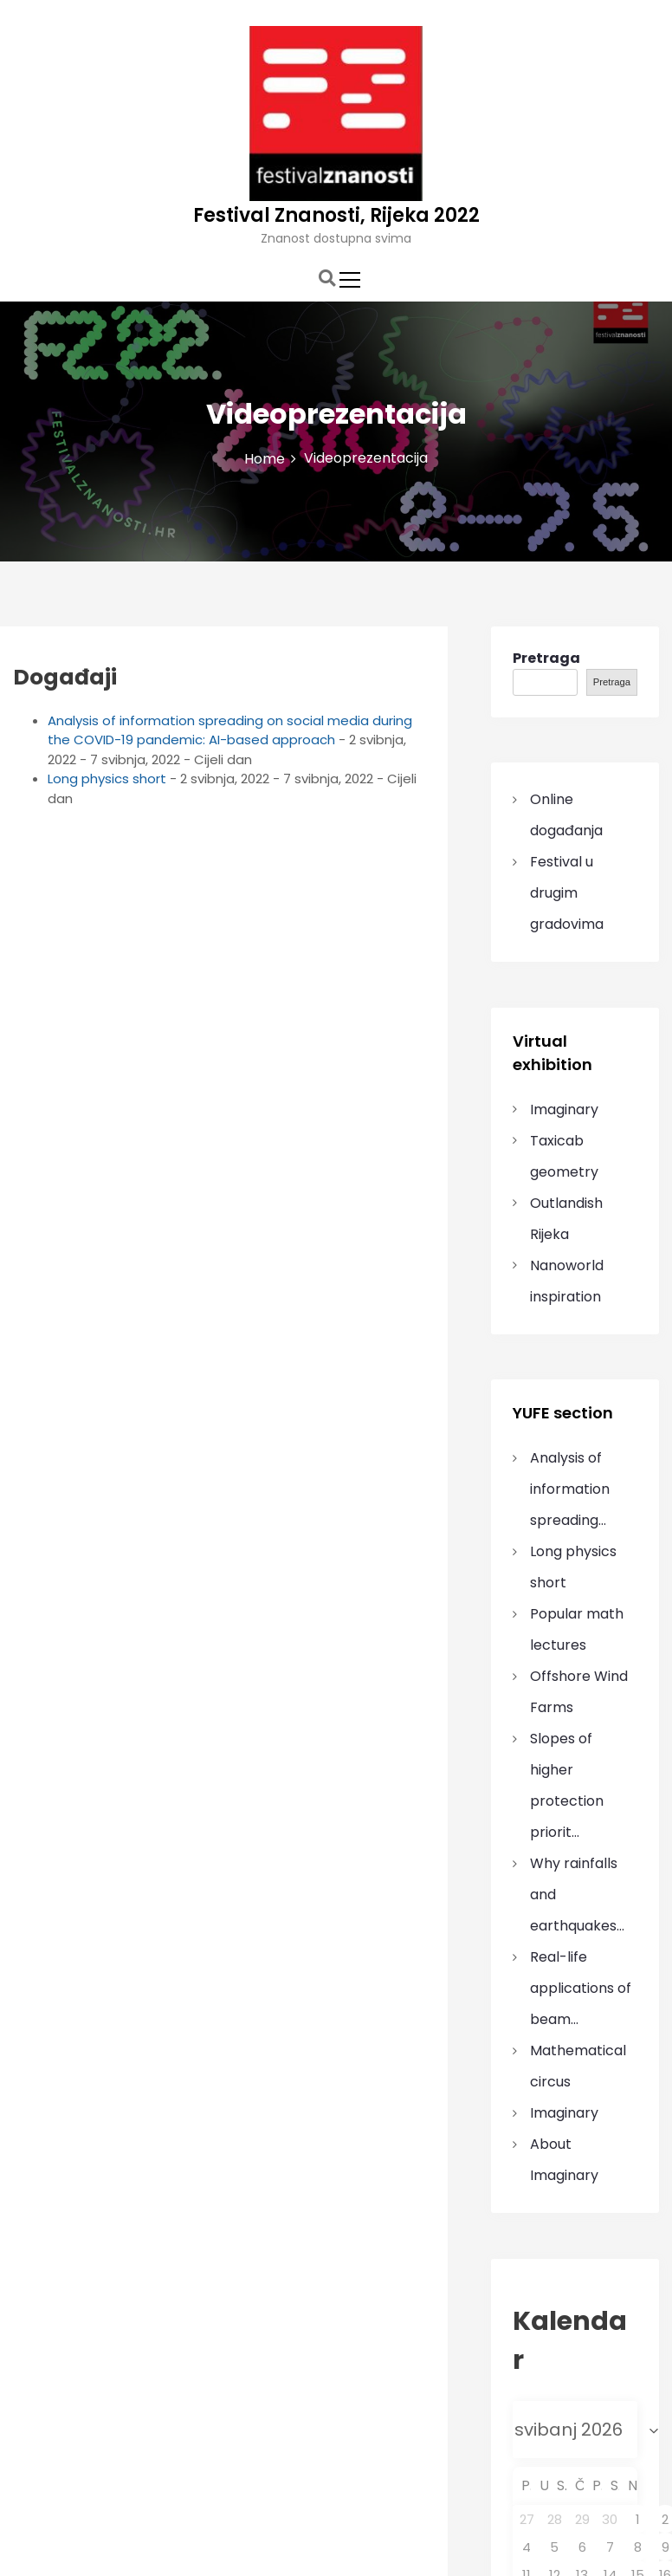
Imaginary (564, 1109)
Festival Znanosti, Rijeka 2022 (336, 215)
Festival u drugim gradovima (567, 893)
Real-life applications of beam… (580, 1988)
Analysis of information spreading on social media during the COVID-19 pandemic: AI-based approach (230, 730)
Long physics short (107, 778)
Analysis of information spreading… (570, 1489)
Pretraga (546, 658)
